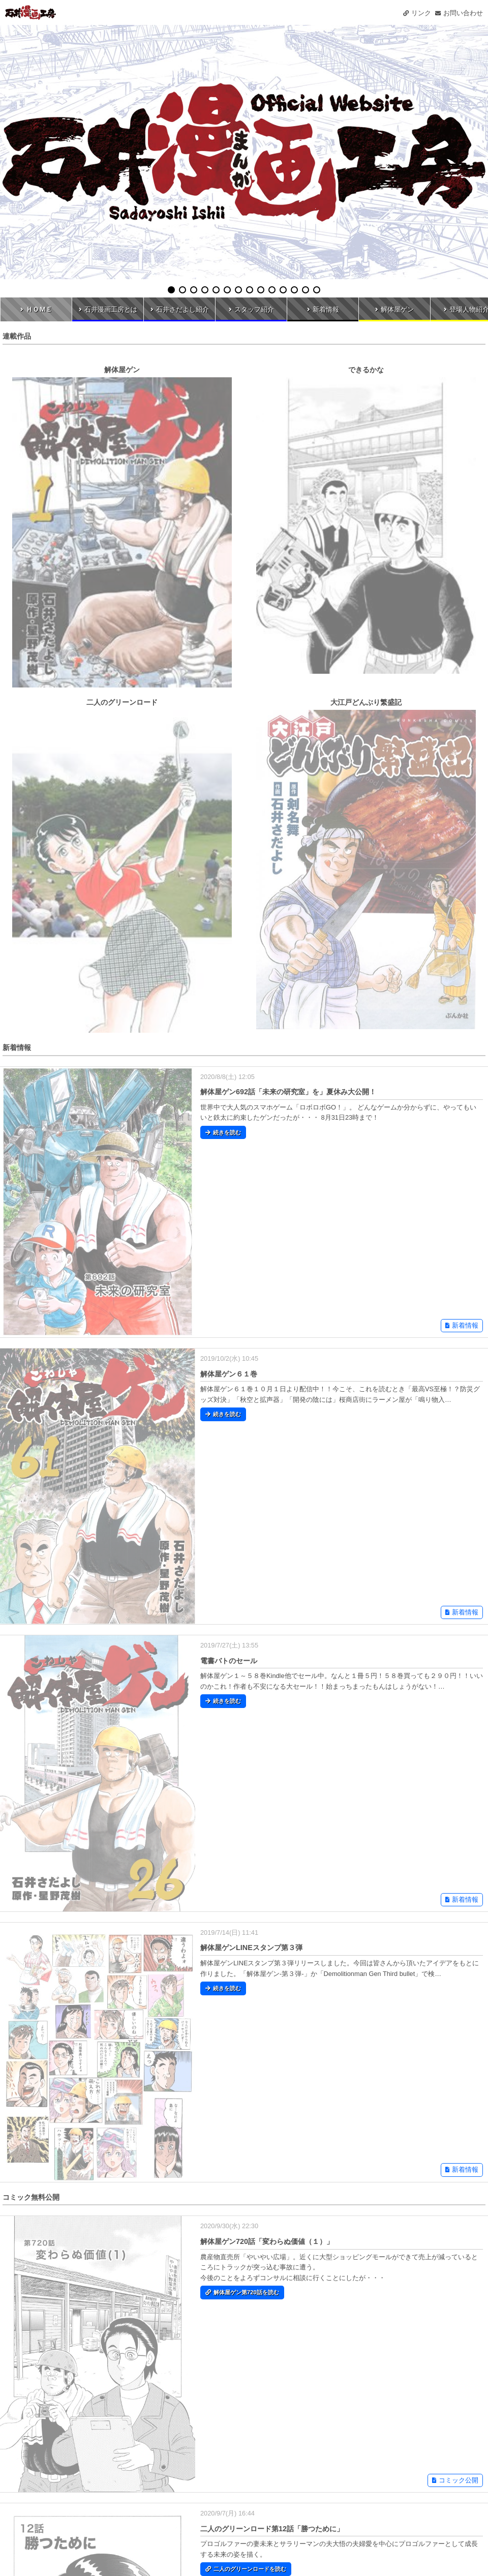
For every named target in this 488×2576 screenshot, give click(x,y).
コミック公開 (455, 2480)
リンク (417, 13)
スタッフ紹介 (251, 309)
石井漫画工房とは (108, 309)
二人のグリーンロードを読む (245, 2569)
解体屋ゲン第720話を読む (242, 2292)
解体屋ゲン (394, 309)
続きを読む (223, 1132)
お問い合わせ (459, 13)
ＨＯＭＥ (36, 309)
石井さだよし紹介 (179, 309)
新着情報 (323, 309)
